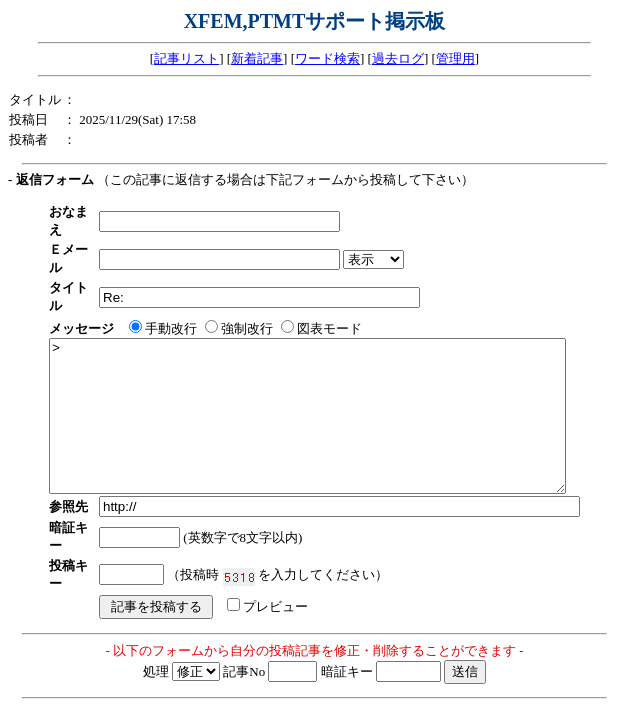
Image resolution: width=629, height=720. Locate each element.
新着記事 (257, 58)
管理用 (455, 58)
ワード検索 (327, 58)
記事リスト (186, 58)
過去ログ (398, 58)
